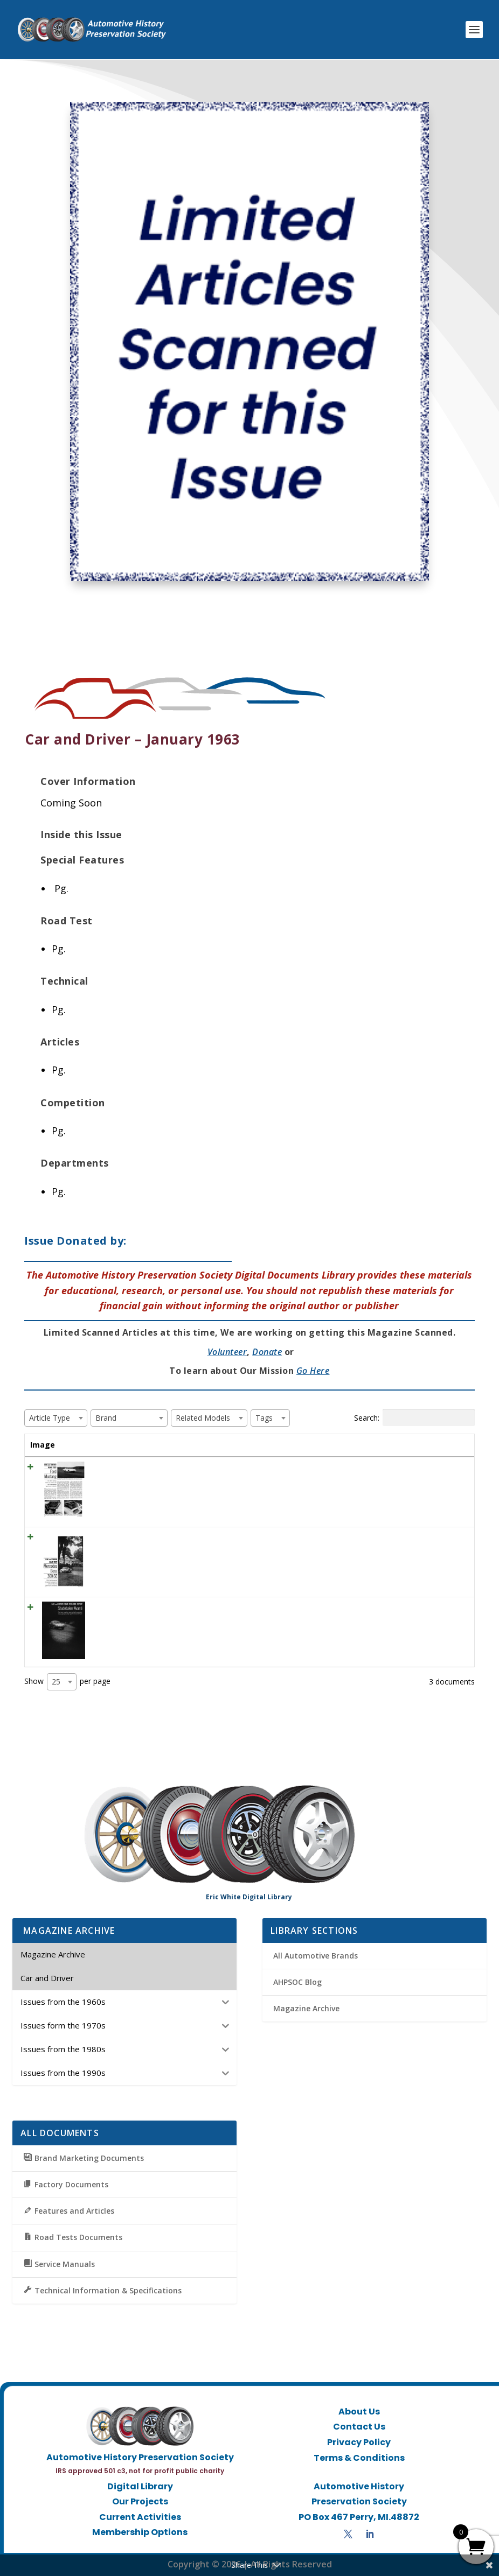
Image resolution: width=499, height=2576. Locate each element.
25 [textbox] (56, 1681)
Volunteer (227, 1352)
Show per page (67, 1681)
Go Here (313, 1371)
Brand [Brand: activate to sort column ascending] (317, 1445)
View (443, 1470)
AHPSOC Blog (297, 1982)
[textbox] (53, 1418)
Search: (414, 1417)
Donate (267, 1352)
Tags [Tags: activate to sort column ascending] (389, 1445)
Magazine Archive (306, 2008)
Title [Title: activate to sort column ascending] (93, 1445)
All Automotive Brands (315, 1955)
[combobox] (55, 1418)
